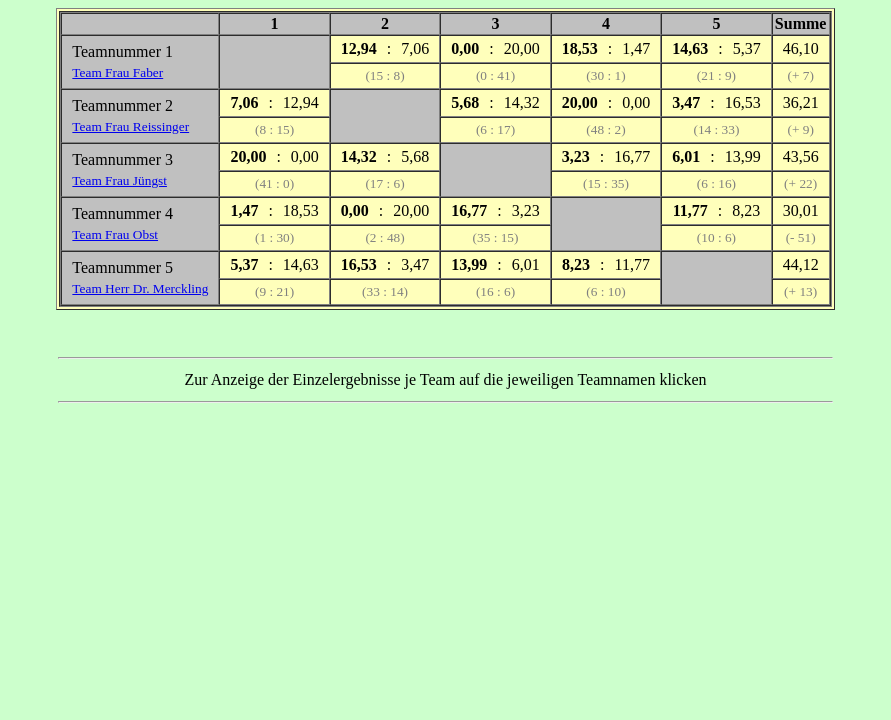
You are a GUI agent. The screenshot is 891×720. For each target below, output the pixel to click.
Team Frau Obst (115, 234)
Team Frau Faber (117, 72)
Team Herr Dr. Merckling (140, 288)
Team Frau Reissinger (130, 126)
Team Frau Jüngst (119, 180)
